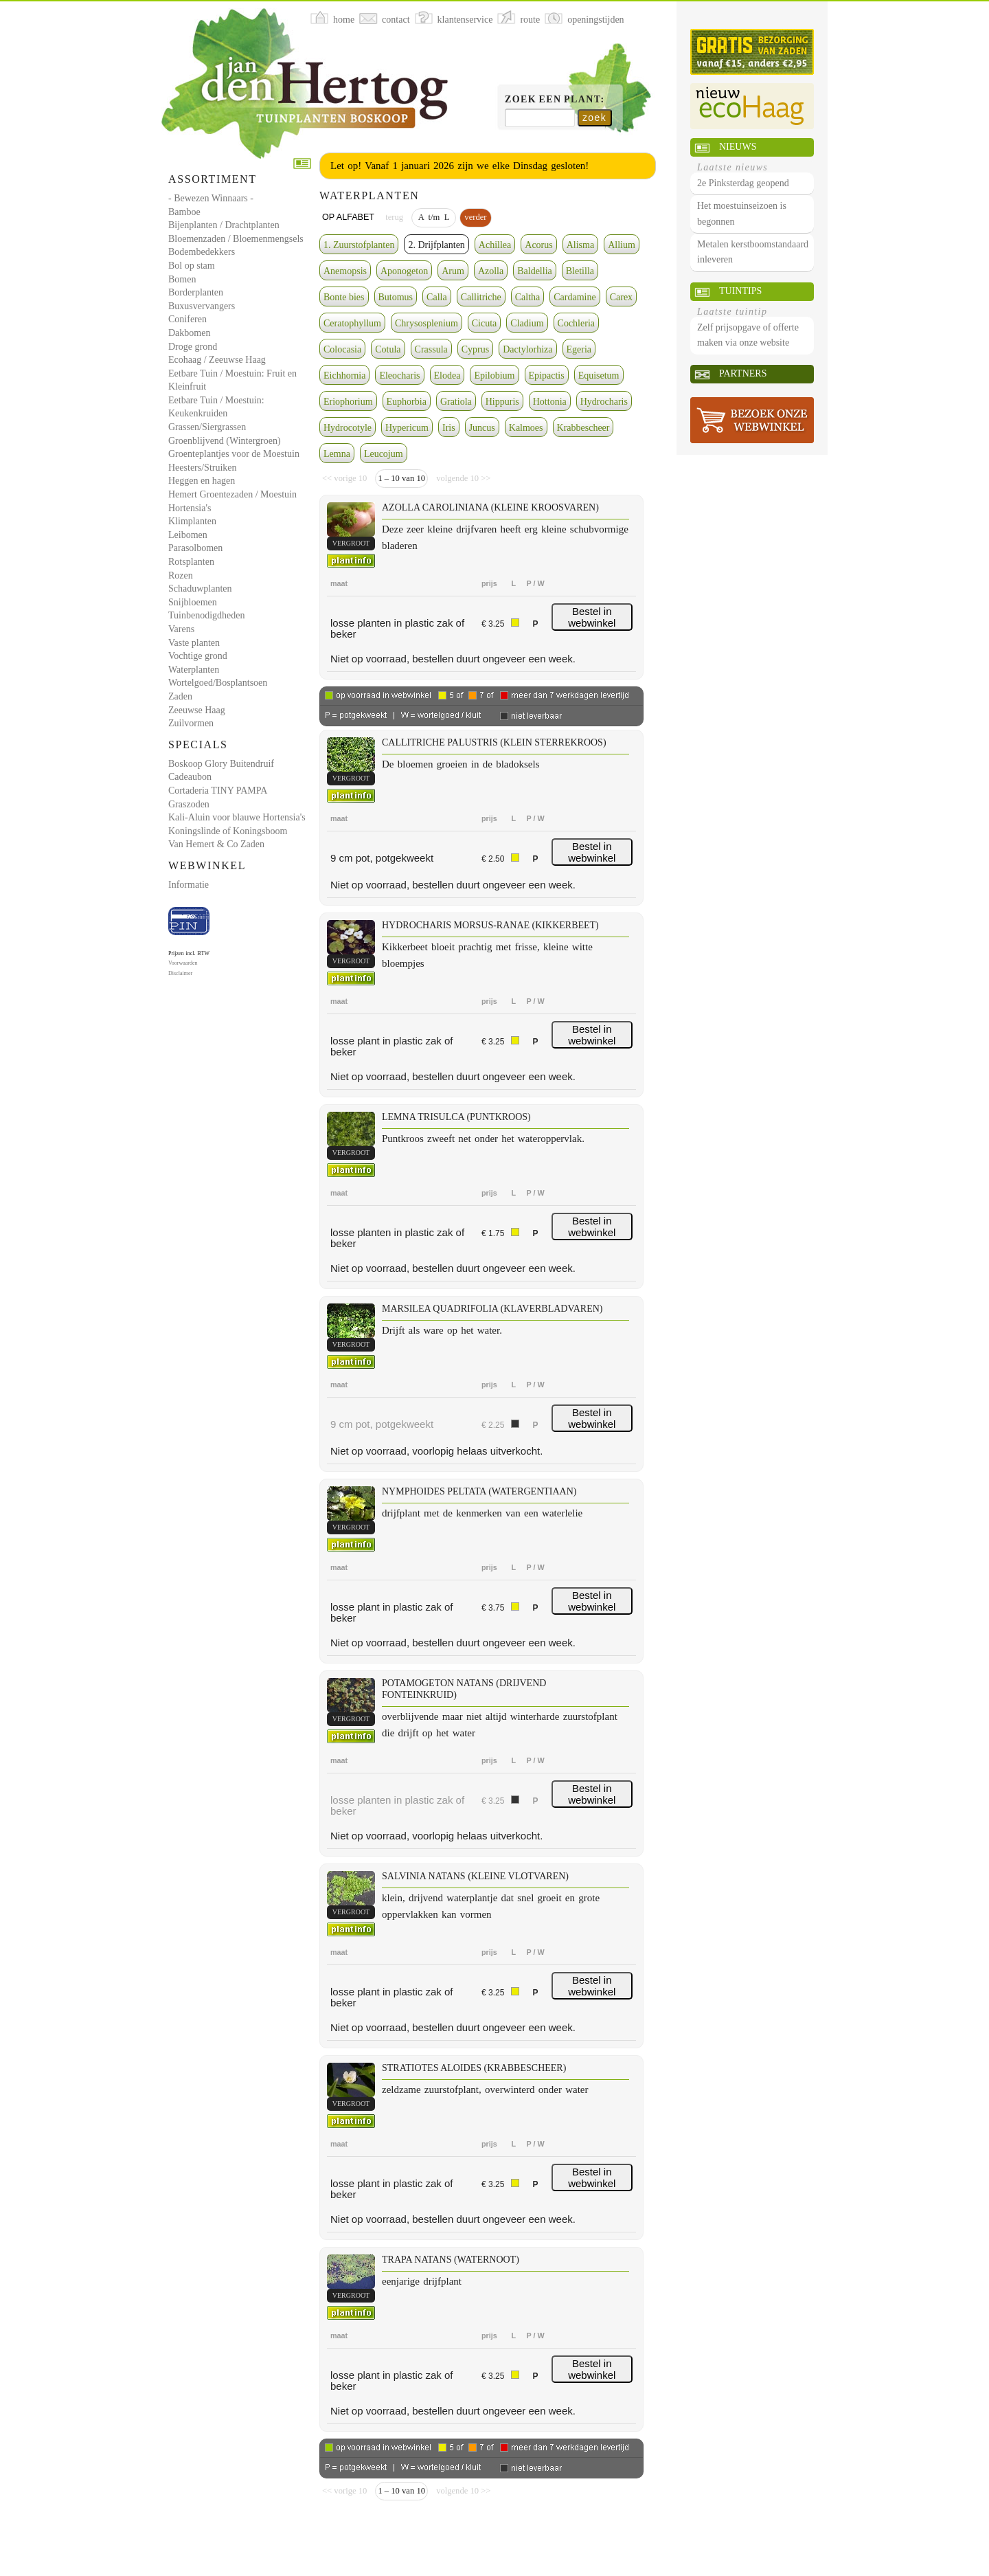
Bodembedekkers (201, 252)
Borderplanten (195, 292)
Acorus (538, 245)
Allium (621, 245)
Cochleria (576, 323)
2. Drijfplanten (436, 245)
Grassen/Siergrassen (207, 427)
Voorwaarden (183, 963)
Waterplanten (193, 669)
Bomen (182, 279)
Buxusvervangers (201, 306)
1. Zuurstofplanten (358, 245)
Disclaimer (180, 973)
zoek (594, 117)
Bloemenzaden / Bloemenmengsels (236, 239)
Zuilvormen (191, 723)
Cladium (526, 323)
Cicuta (484, 323)
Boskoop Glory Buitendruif (221, 764)
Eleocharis (399, 375)
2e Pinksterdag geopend (743, 183)
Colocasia (342, 349)
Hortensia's (189, 508)
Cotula (387, 349)
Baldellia (534, 271)
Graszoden (188, 804)
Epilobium (494, 375)
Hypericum (407, 428)
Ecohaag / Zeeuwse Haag (217, 360)
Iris (448, 428)
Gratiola (456, 401)
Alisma (580, 245)
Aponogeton (404, 271)
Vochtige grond (197, 656)
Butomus (395, 297)
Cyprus (475, 349)
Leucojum (383, 454)
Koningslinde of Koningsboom (227, 831)
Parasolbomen (195, 548)
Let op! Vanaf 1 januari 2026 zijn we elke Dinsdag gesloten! (459, 165)
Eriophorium (348, 401)
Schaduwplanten (200, 588)
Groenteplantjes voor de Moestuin (233, 454)
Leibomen (187, 535)
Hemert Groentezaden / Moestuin (232, 494)
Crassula (431, 349)
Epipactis (547, 375)
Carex (621, 297)
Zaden (180, 696)
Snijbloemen (192, 602)
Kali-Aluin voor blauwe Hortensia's (237, 817)
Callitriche (481, 297)
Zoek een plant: (555, 99)
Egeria (579, 349)
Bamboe (184, 212)
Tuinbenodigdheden (206, 615)
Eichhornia (344, 375)
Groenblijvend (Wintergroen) (224, 441)
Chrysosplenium (426, 323)
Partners (742, 373)
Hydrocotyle (347, 428)
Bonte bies (344, 297)
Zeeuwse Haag (196, 710)
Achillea (495, 245)
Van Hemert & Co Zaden (216, 844)
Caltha (528, 297)
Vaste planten (194, 643)
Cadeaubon (190, 777)
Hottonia (550, 401)
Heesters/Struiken (202, 467)
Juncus (482, 428)
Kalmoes (526, 428)
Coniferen (187, 319)
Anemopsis (345, 271)
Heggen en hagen (201, 480)
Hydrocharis (604, 401)
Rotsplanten (191, 562)
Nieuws (737, 147)
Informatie (188, 885)
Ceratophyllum (352, 323)
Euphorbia (407, 401)
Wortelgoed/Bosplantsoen (217, 682)
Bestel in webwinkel (591, 617)
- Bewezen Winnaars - (210, 198)
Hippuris (502, 401)
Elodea (447, 375)
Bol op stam (191, 265)
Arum (453, 271)
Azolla (490, 271)
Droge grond (192, 346)
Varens (181, 629)
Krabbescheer (583, 428)
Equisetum (598, 375)
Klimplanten (192, 521)
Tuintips (740, 291)
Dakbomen (189, 333)
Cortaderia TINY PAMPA (217, 790)
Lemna (336, 454)
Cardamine (574, 297)
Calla (437, 297)
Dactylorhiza (527, 349)
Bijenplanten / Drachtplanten (224, 225)
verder (475, 217)
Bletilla (580, 271)
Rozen (180, 575)
